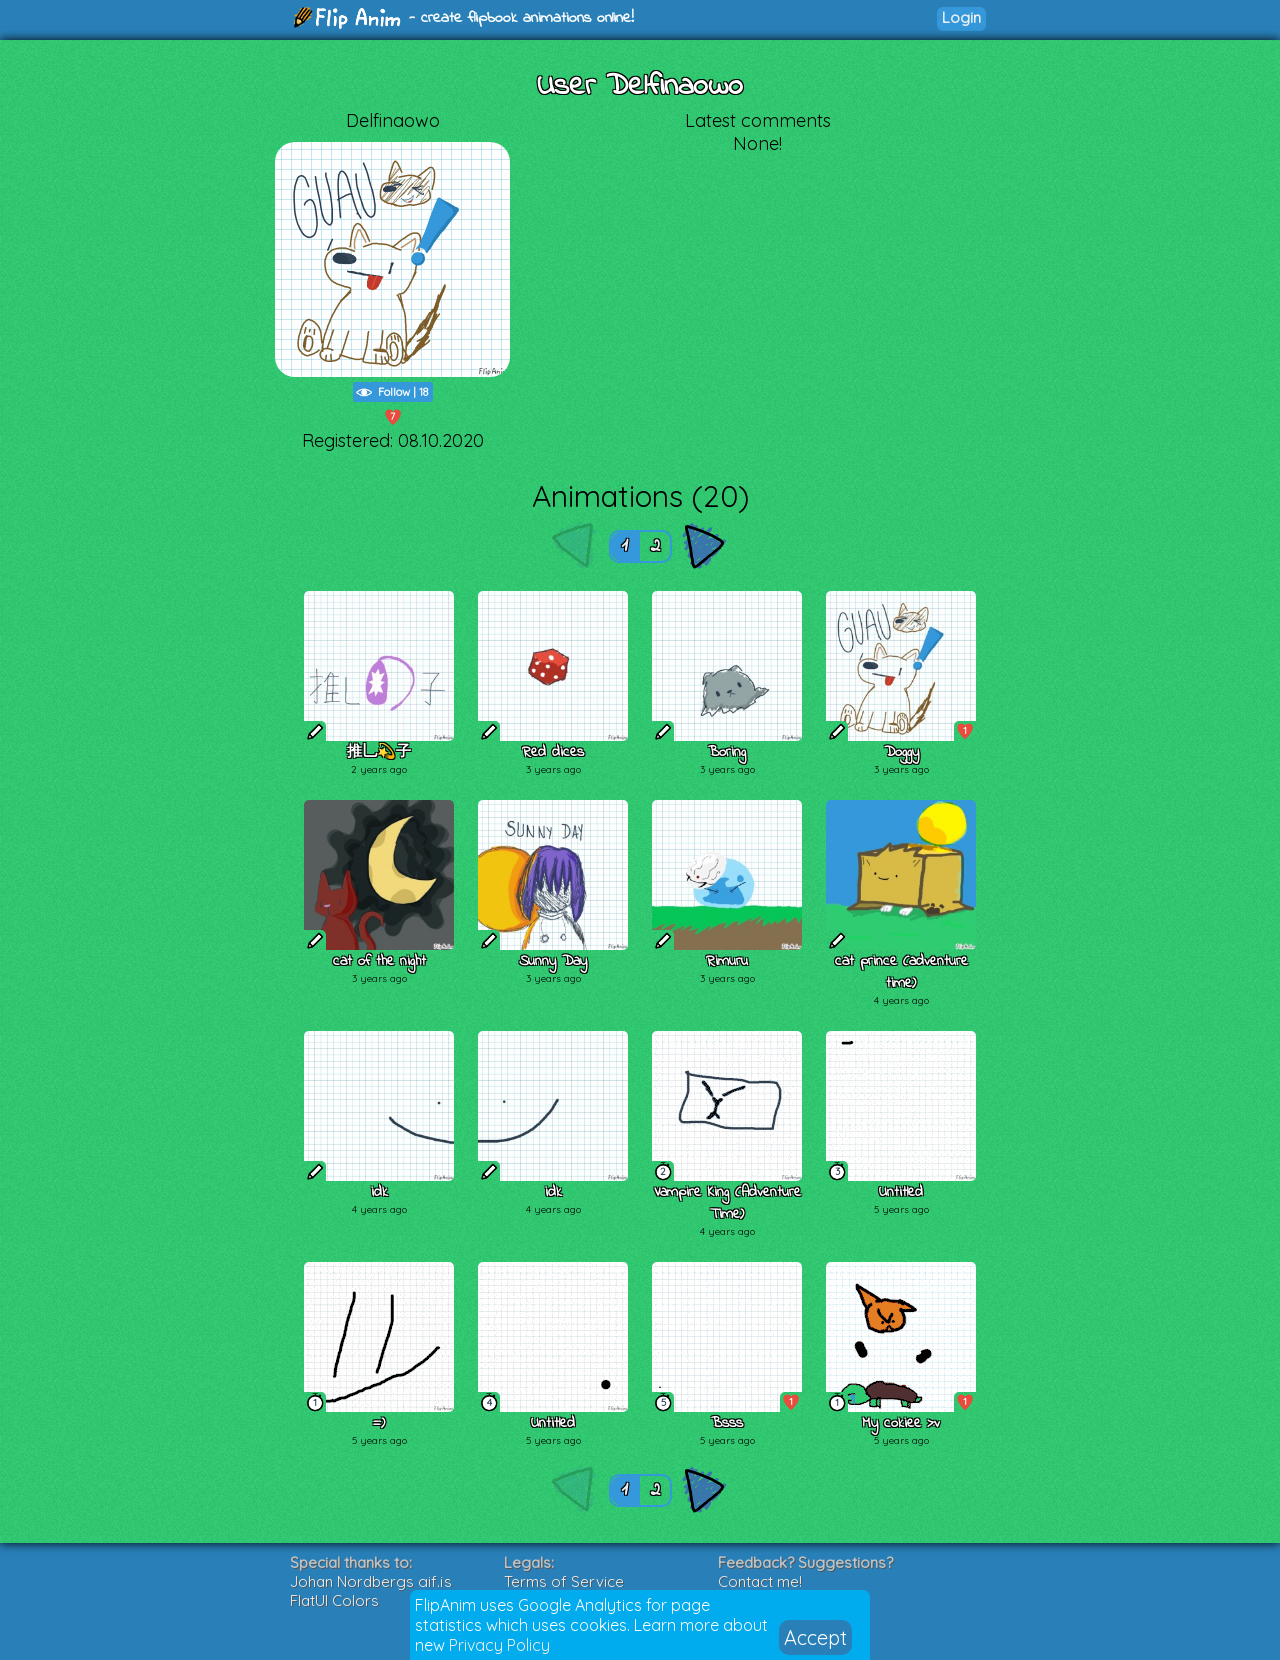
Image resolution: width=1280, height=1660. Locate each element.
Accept (815, 1637)
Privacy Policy (499, 1645)
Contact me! (760, 1581)
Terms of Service (564, 1581)
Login (961, 17)
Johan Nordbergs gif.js (371, 1581)
